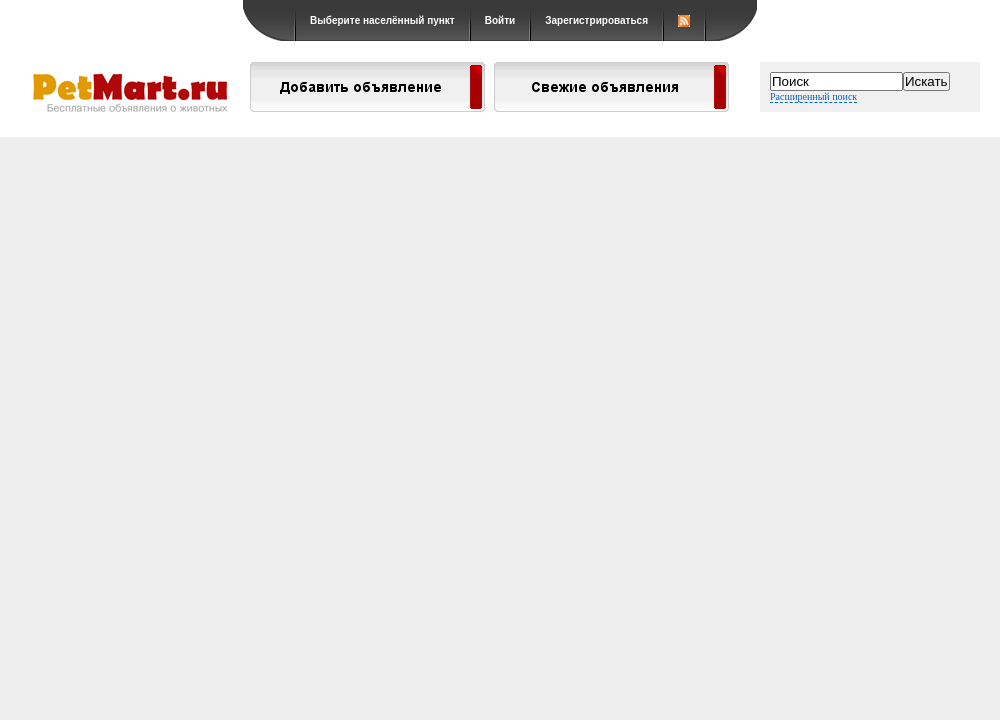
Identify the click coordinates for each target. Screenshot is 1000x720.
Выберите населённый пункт (382, 20)
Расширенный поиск (813, 96)
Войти (500, 20)
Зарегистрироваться (596, 20)
